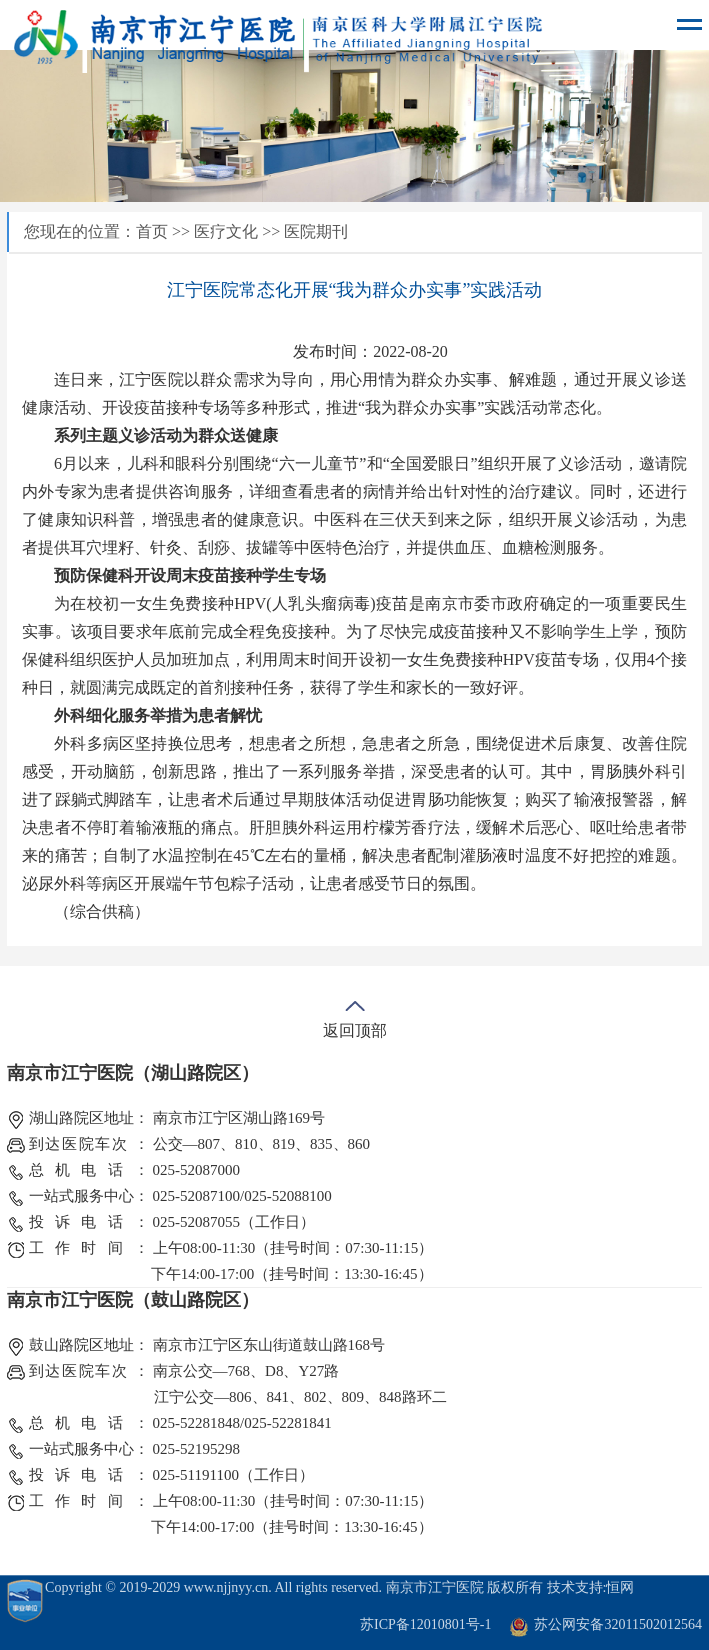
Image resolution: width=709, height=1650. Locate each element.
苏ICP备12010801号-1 (425, 1624)
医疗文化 (226, 231)
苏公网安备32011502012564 (617, 1624)
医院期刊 (316, 231)
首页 (152, 231)
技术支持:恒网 (591, 1587)
